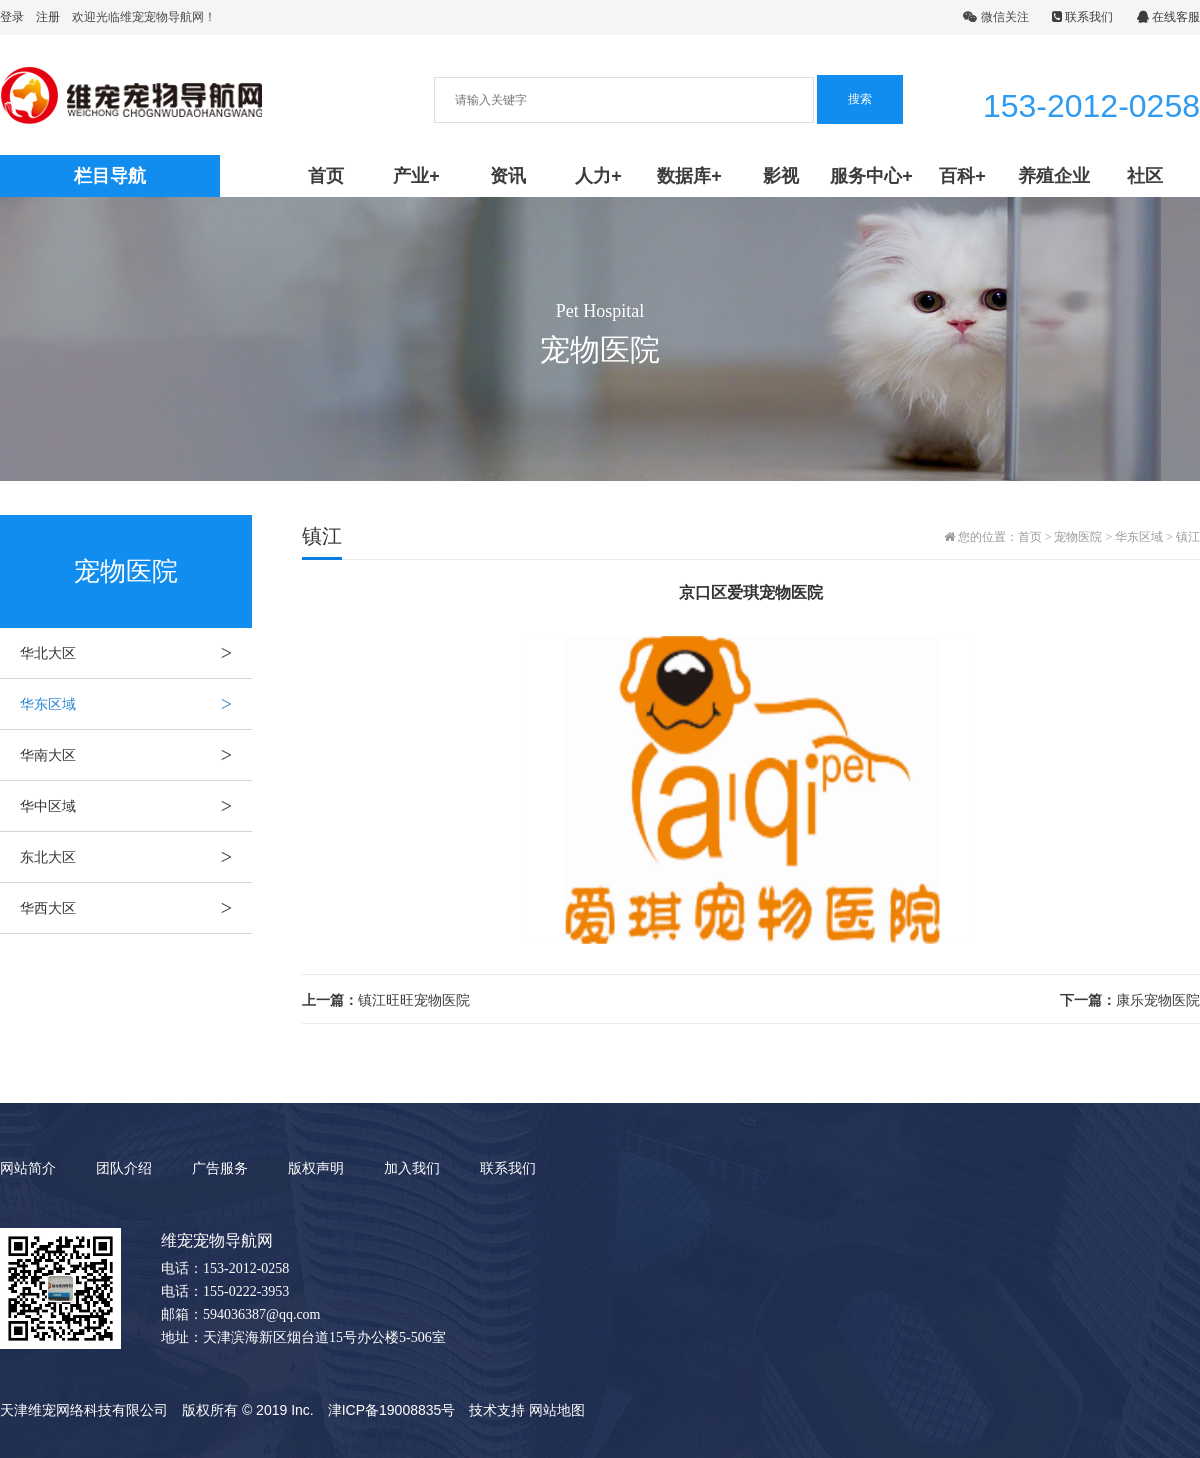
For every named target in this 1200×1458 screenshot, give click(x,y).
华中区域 (136, 806)
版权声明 (316, 1168)
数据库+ (689, 176)
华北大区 (136, 653)
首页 (326, 176)
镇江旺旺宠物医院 (386, 1000)
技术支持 (497, 1410)
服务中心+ (871, 176)
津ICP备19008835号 (392, 1410)
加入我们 (412, 1168)
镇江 (1188, 537)
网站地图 (557, 1410)
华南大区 (136, 755)
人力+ (598, 176)
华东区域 (136, 704)
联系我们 (1082, 17)
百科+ (962, 176)
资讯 (508, 176)
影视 (781, 176)
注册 (48, 17)
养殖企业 (1054, 176)
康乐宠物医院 (1130, 1000)
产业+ (416, 176)
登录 (12, 17)
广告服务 (220, 1168)
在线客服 (1168, 17)
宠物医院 (1078, 537)
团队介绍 (124, 1168)
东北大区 (136, 857)
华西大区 (136, 908)
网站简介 (28, 1168)
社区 (1145, 176)
